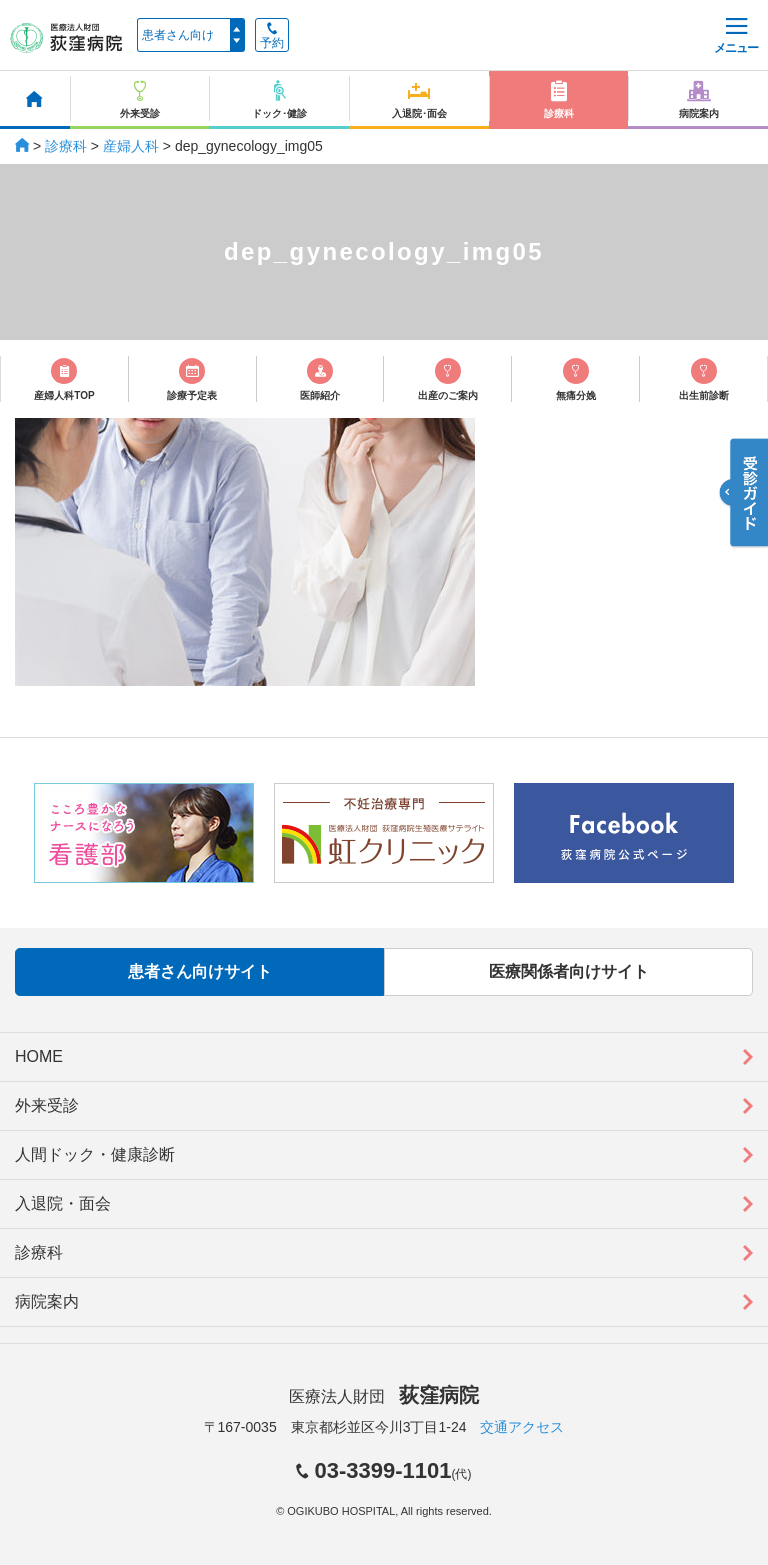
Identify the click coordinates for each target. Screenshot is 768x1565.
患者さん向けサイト (200, 971)
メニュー (736, 36)
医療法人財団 (384, 1396)
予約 (272, 36)
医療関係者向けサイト (569, 971)
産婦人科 (131, 146)
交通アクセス (522, 1427)
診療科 (66, 146)
